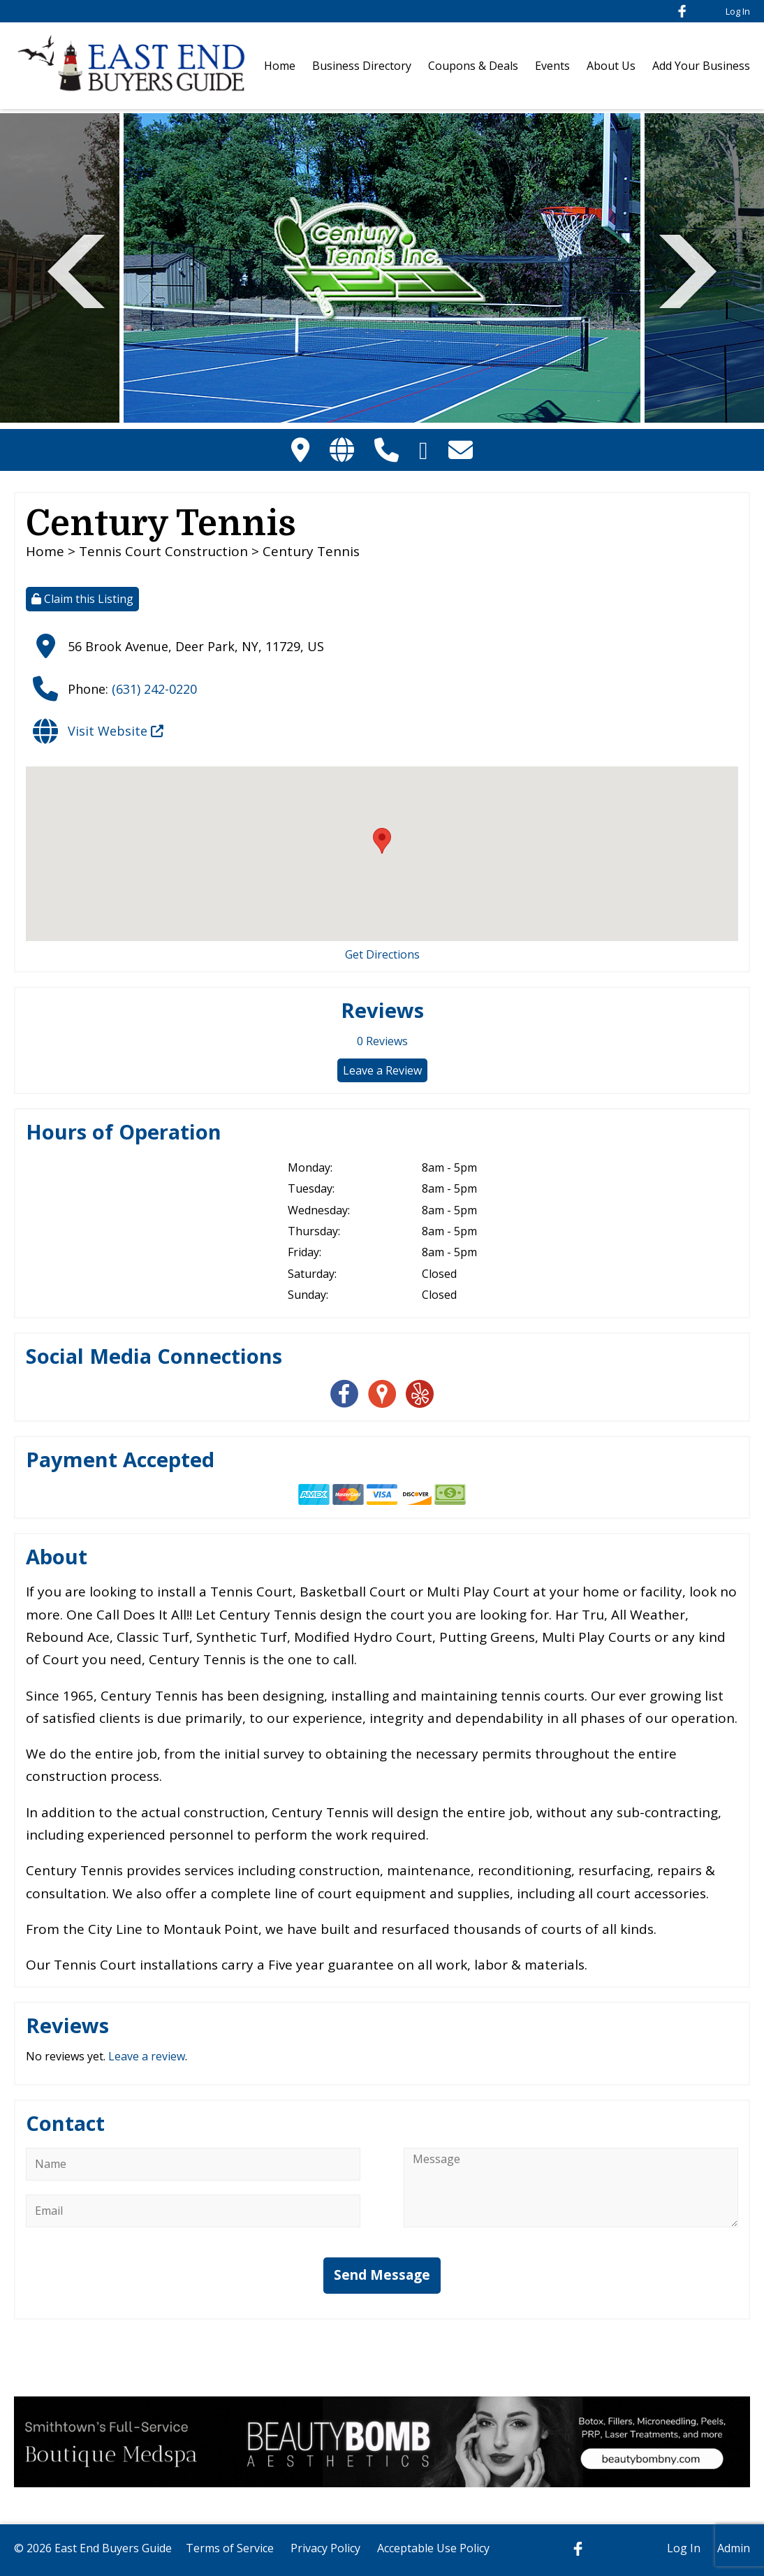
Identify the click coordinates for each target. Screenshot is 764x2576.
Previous (76, 269)
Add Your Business (701, 65)
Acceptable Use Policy (433, 2548)
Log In (738, 11)
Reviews (382, 1041)
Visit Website (115, 730)
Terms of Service (230, 2548)
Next (687, 269)
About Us (611, 65)
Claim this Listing (82, 598)
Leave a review (146, 2056)
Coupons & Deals (473, 65)
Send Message (382, 2275)
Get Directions (382, 954)
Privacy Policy (325, 2548)
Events (552, 65)
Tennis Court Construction (163, 551)
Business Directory (361, 65)
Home (279, 65)
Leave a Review (382, 1070)
